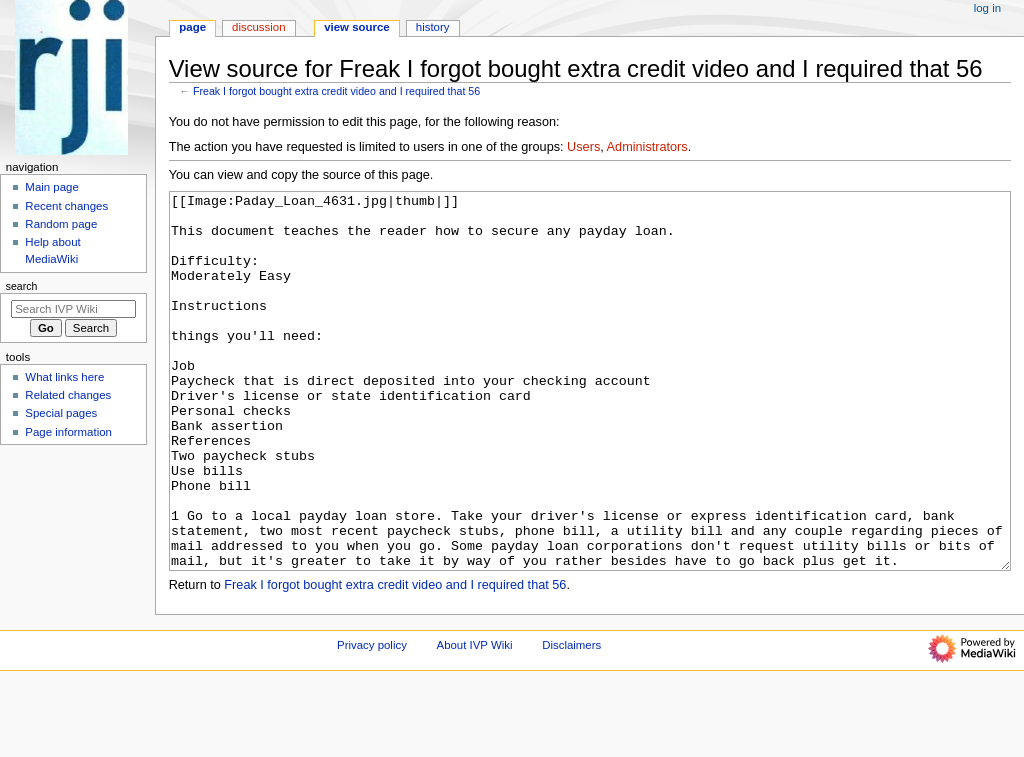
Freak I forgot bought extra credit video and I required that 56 (336, 91)
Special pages (61, 413)
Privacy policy (372, 720)
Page (192, 27)
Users (583, 147)
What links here (64, 377)
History (433, 27)
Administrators (647, 147)
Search (22, 286)
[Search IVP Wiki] (73, 309)
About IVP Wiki (475, 720)
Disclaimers (571, 720)
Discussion (258, 27)
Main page (52, 187)
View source (357, 27)
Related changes (68, 395)
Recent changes (66, 206)
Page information (68, 432)
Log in (987, 8)
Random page (61, 224)
